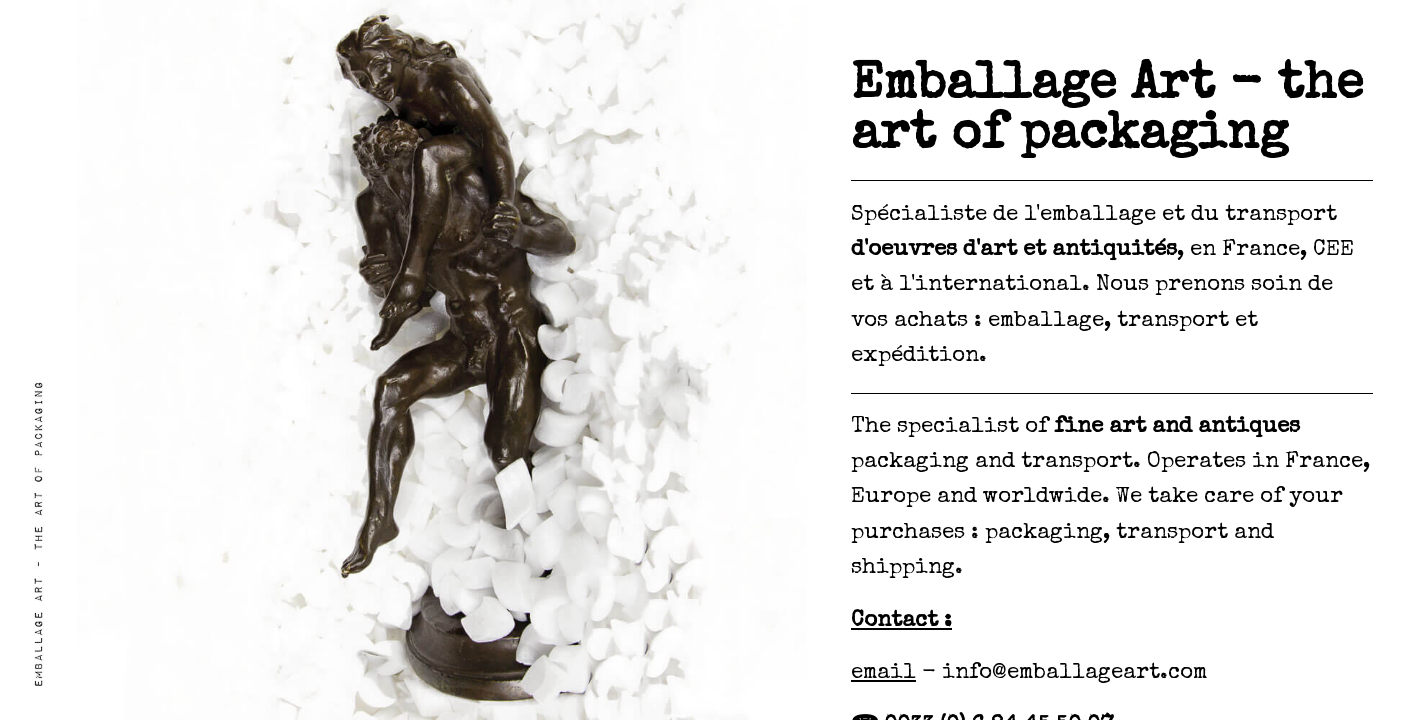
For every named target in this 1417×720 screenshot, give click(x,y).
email (883, 674)
